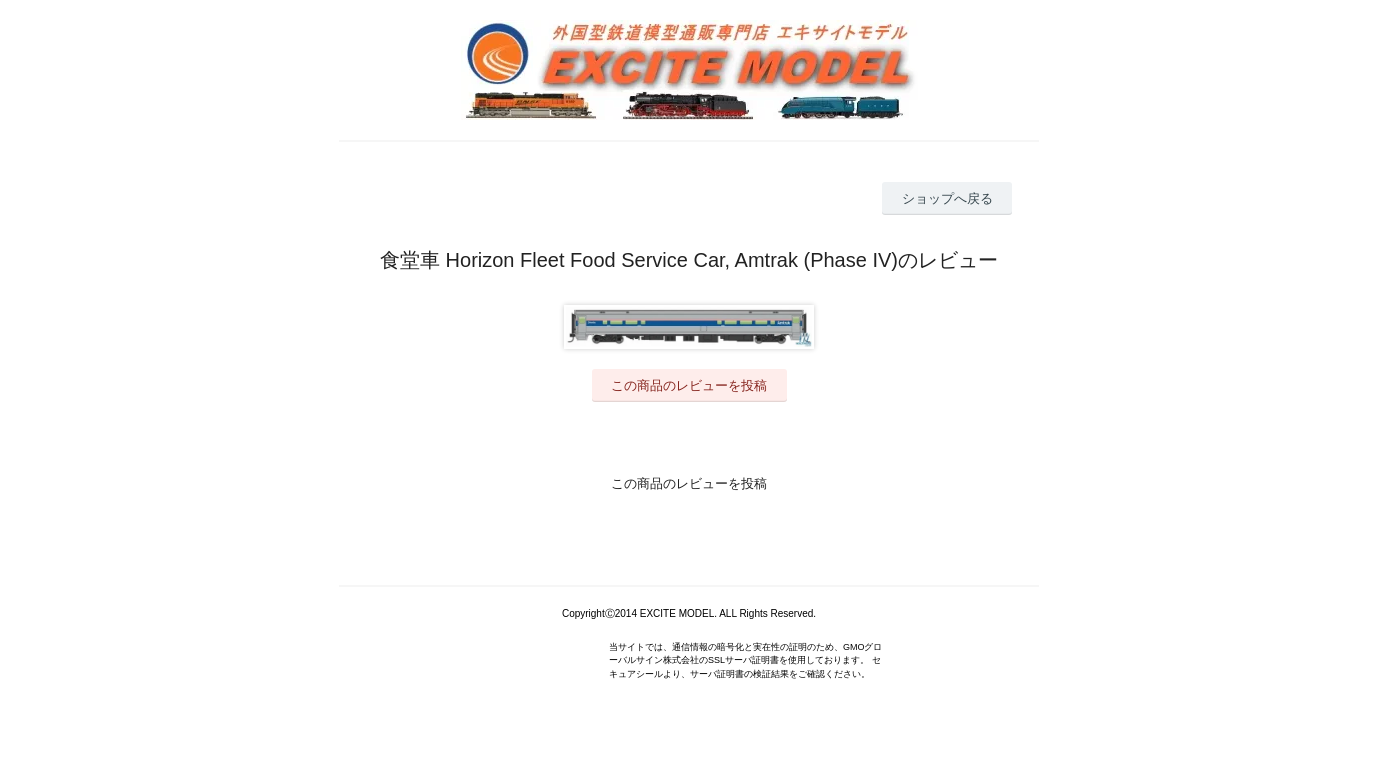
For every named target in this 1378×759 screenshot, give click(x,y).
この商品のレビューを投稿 (689, 385)
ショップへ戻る (947, 198)
